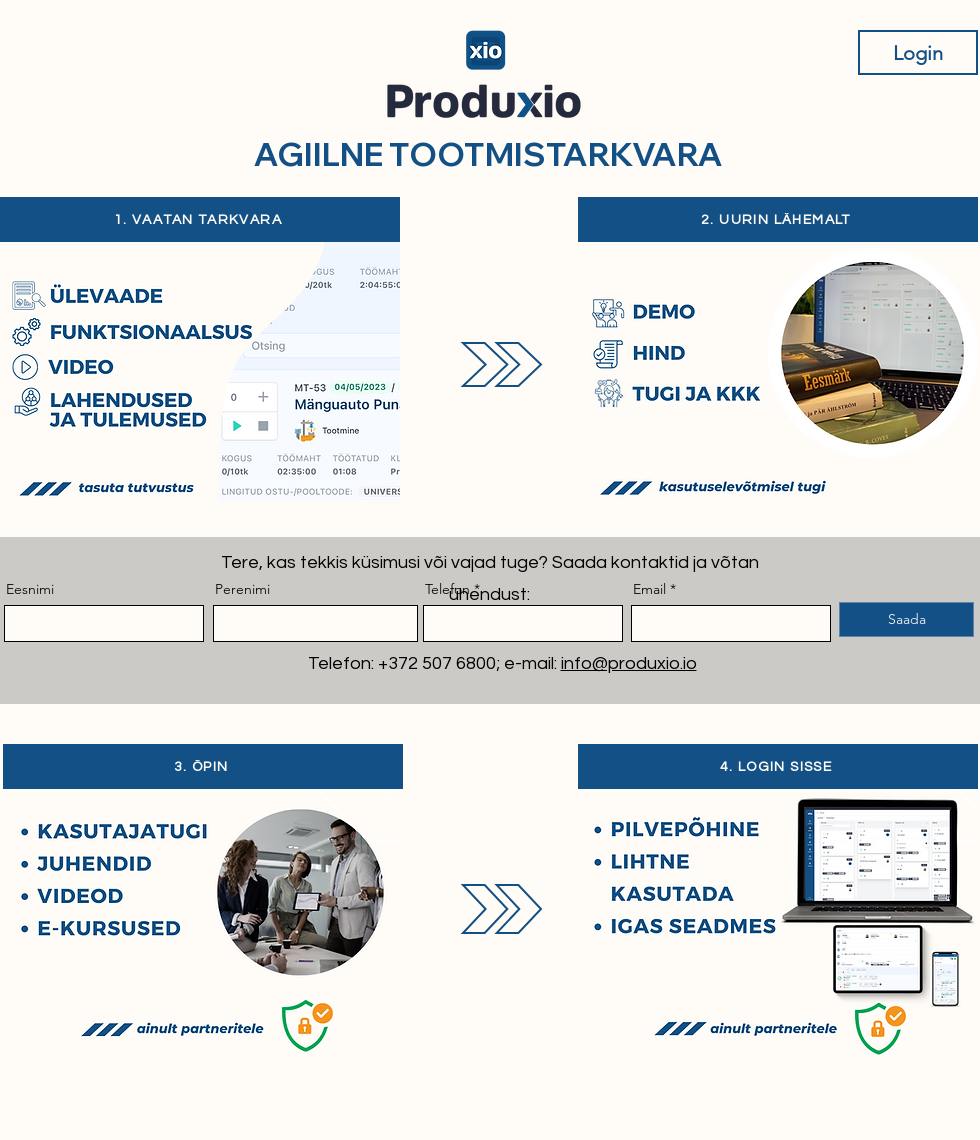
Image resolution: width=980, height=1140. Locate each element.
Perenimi (242, 589)
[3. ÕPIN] (203, 766)
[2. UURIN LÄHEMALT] (778, 219)
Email (649, 589)
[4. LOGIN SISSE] (778, 766)
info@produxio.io (629, 663)
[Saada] (906, 619)
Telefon (447, 589)
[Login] (918, 52)
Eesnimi (30, 589)
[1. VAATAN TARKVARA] (200, 219)
